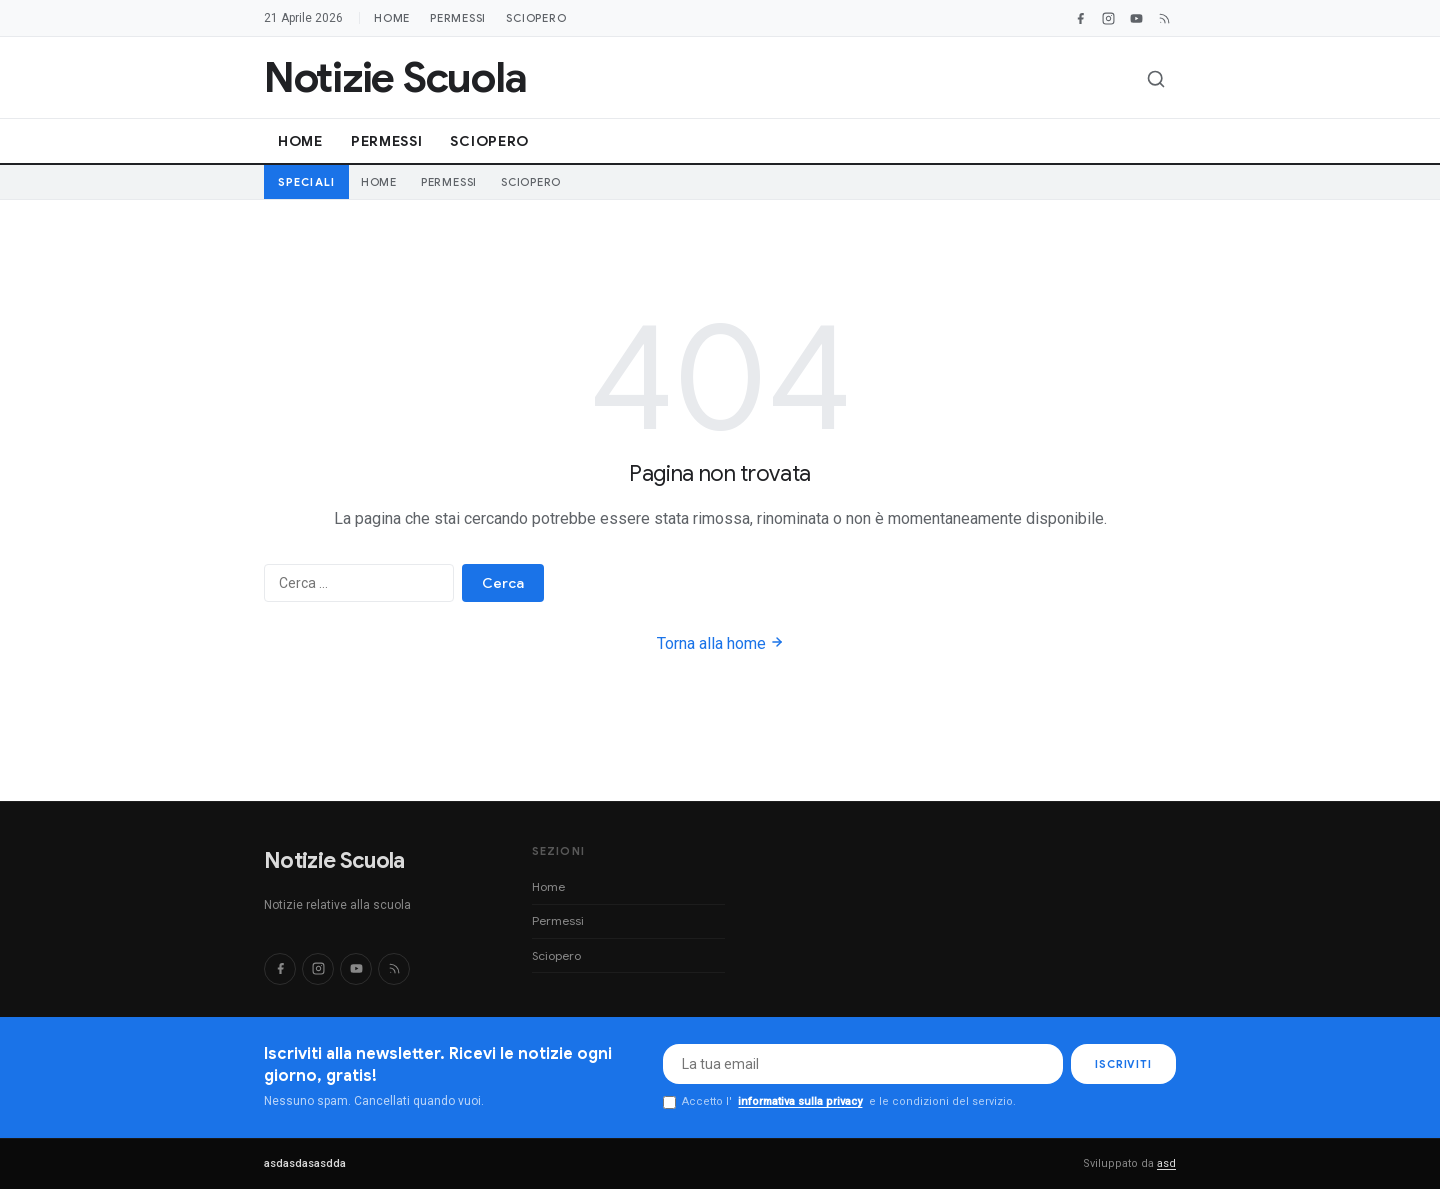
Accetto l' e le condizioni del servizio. (839, 1102)
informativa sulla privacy (800, 1101)
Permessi (458, 18)
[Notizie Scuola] (395, 78)
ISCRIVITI (1123, 1064)
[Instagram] (1108, 18)
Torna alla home (720, 643)
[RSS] (394, 969)
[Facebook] (1080, 18)
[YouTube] (1136, 18)
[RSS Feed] (1164, 18)
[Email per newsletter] (863, 1064)
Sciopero (536, 18)
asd (1166, 1163)
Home (392, 18)
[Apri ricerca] (1156, 79)
